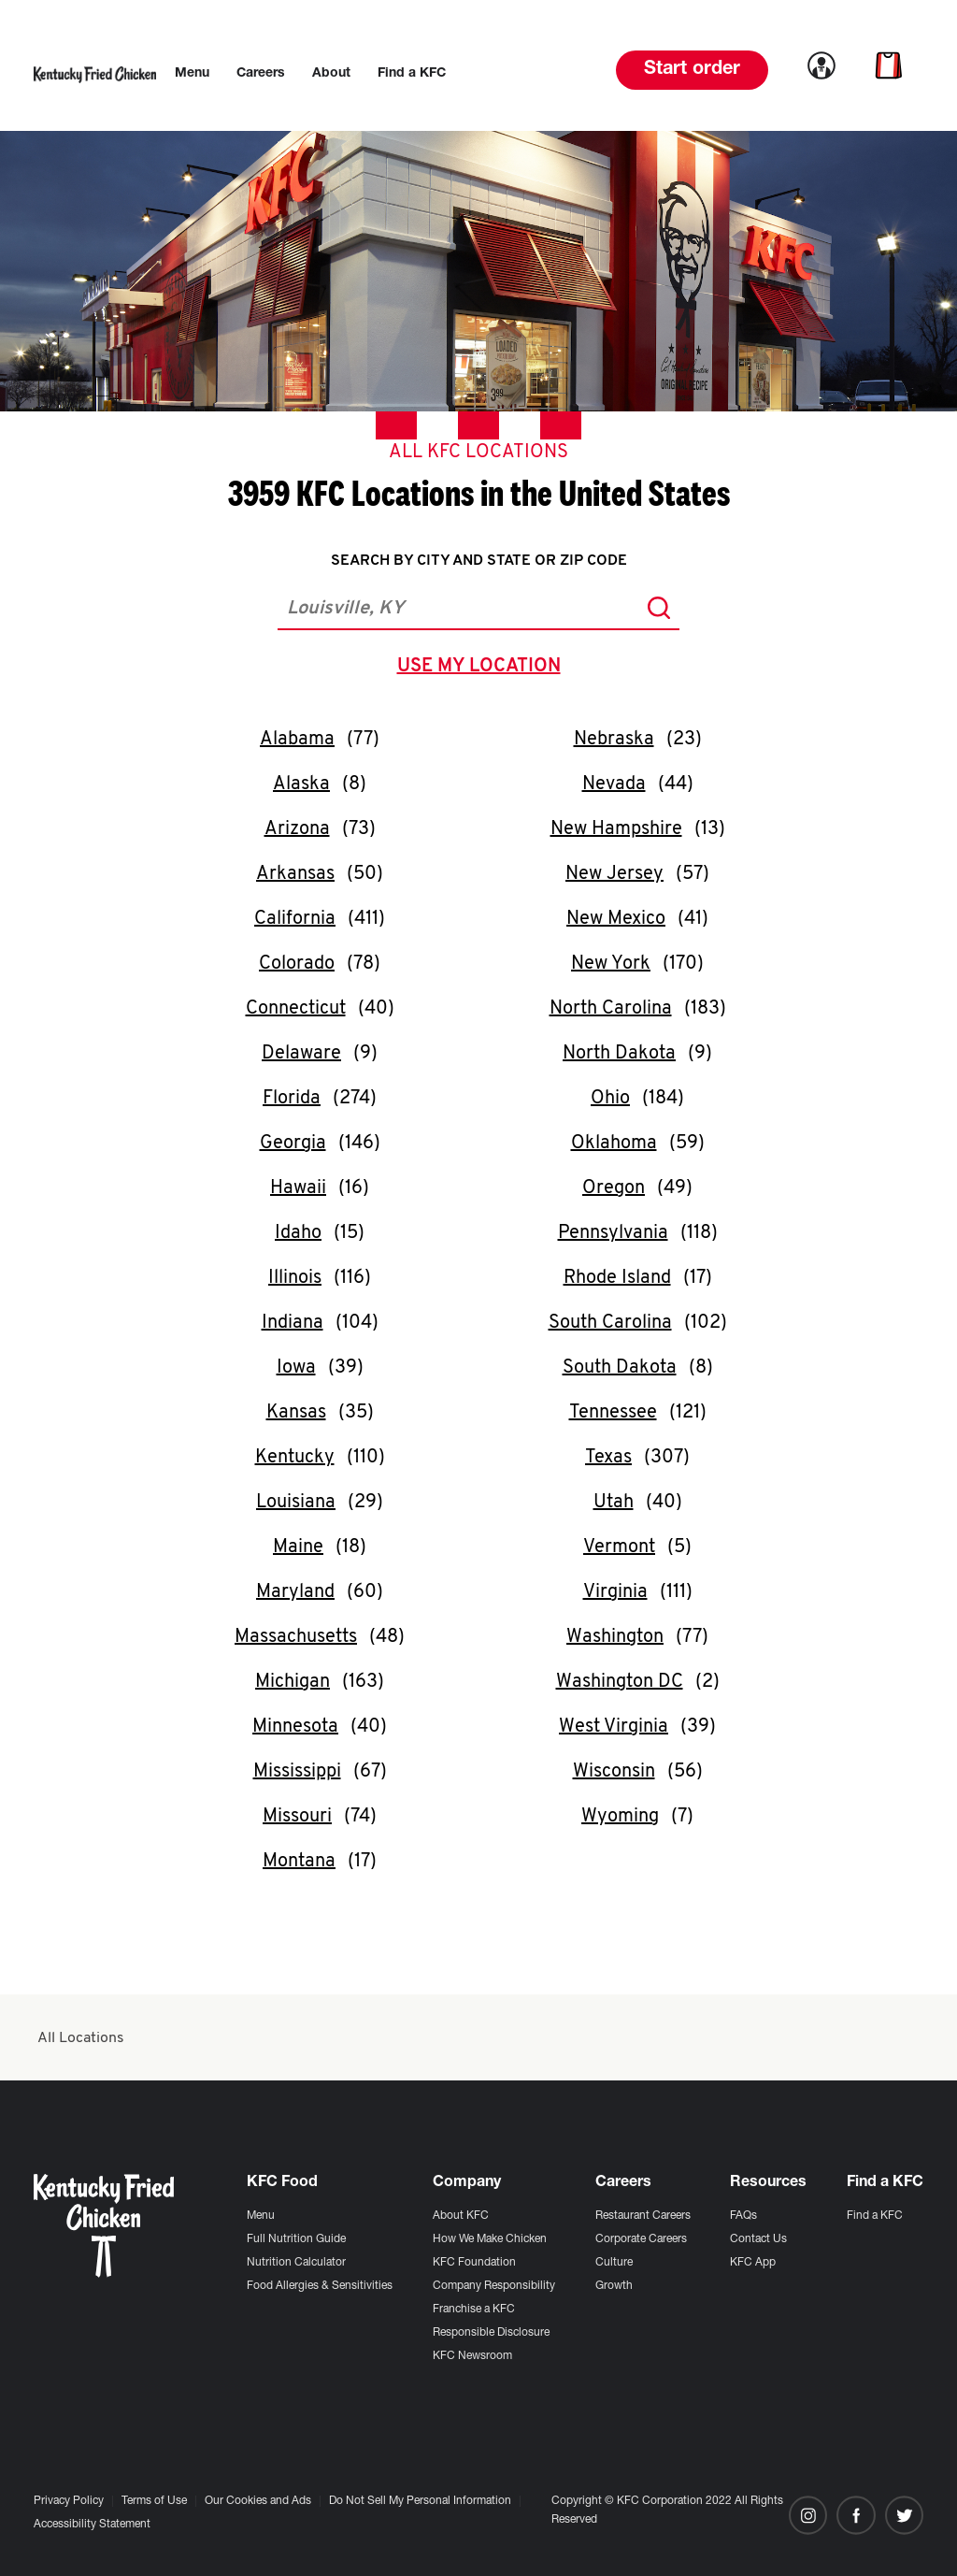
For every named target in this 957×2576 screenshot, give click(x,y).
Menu (261, 2216)
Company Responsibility (494, 2286)
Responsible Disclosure (491, 2333)
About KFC (461, 2216)
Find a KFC (875, 2216)
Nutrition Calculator (296, 2262)
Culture (614, 2262)
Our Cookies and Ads (258, 2501)
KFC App (753, 2262)
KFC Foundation (474, 2262)
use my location (482, 668)
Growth (614, 2286)
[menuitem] (192, 73)
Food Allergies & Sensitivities (320, 2286)
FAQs (743, 2216)
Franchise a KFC (474, 2309)
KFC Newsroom (472, 2356)
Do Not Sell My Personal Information (420, 2501)
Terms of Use (154, 2501)
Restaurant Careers (643, 2216)
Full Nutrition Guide (296, 2239)
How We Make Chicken (490, 2239)
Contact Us (758, 2239)
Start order (692, 70)
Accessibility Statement (92, 2524)
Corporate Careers (641, 2239)
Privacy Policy (69, 2501)
